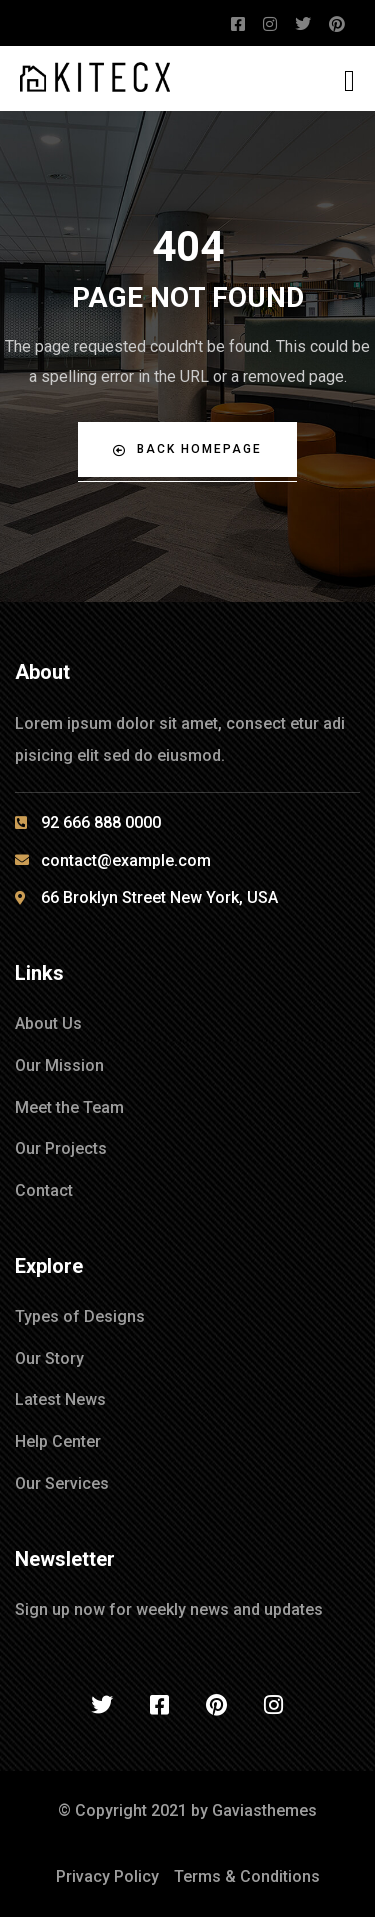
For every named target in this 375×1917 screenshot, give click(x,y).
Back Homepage (187, 449)
